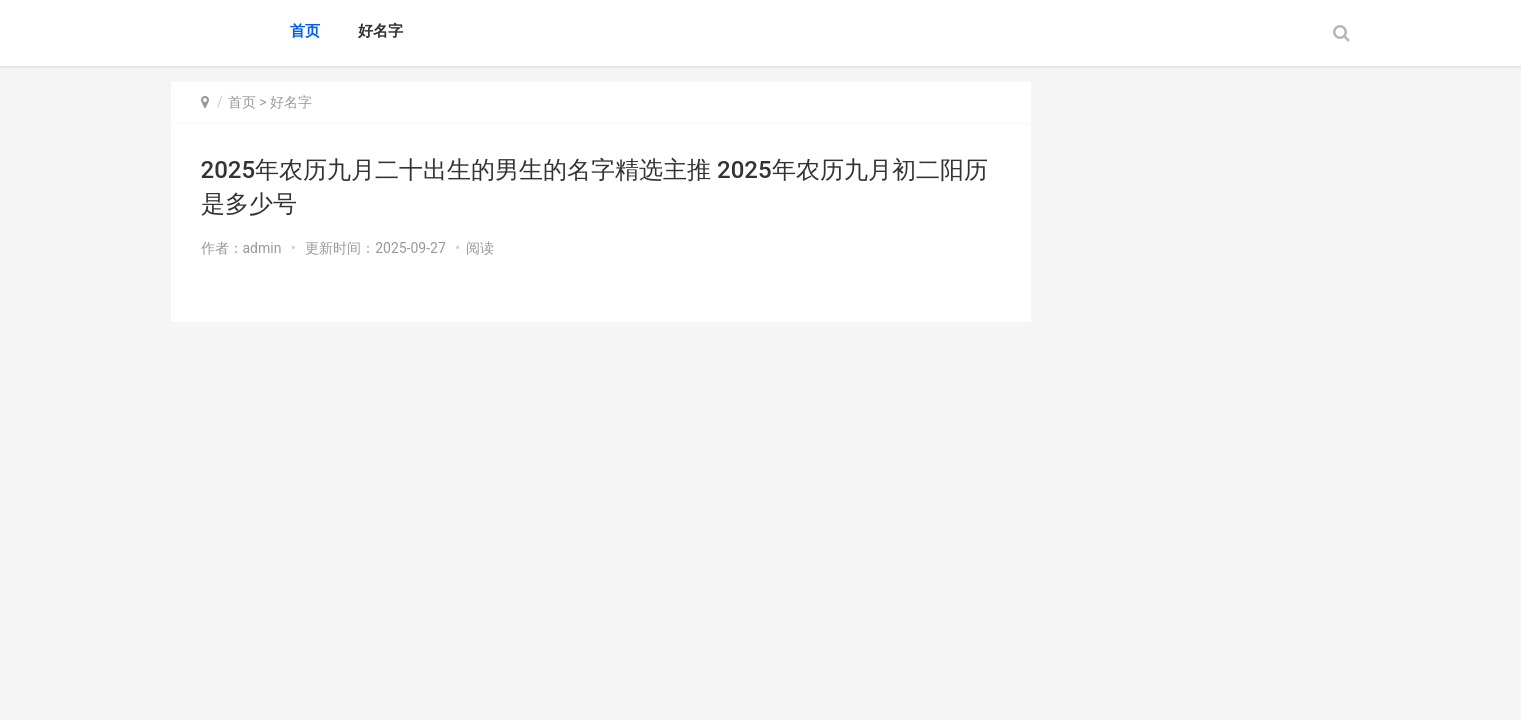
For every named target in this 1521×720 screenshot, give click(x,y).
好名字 (380, 31)
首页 (305, 31)
